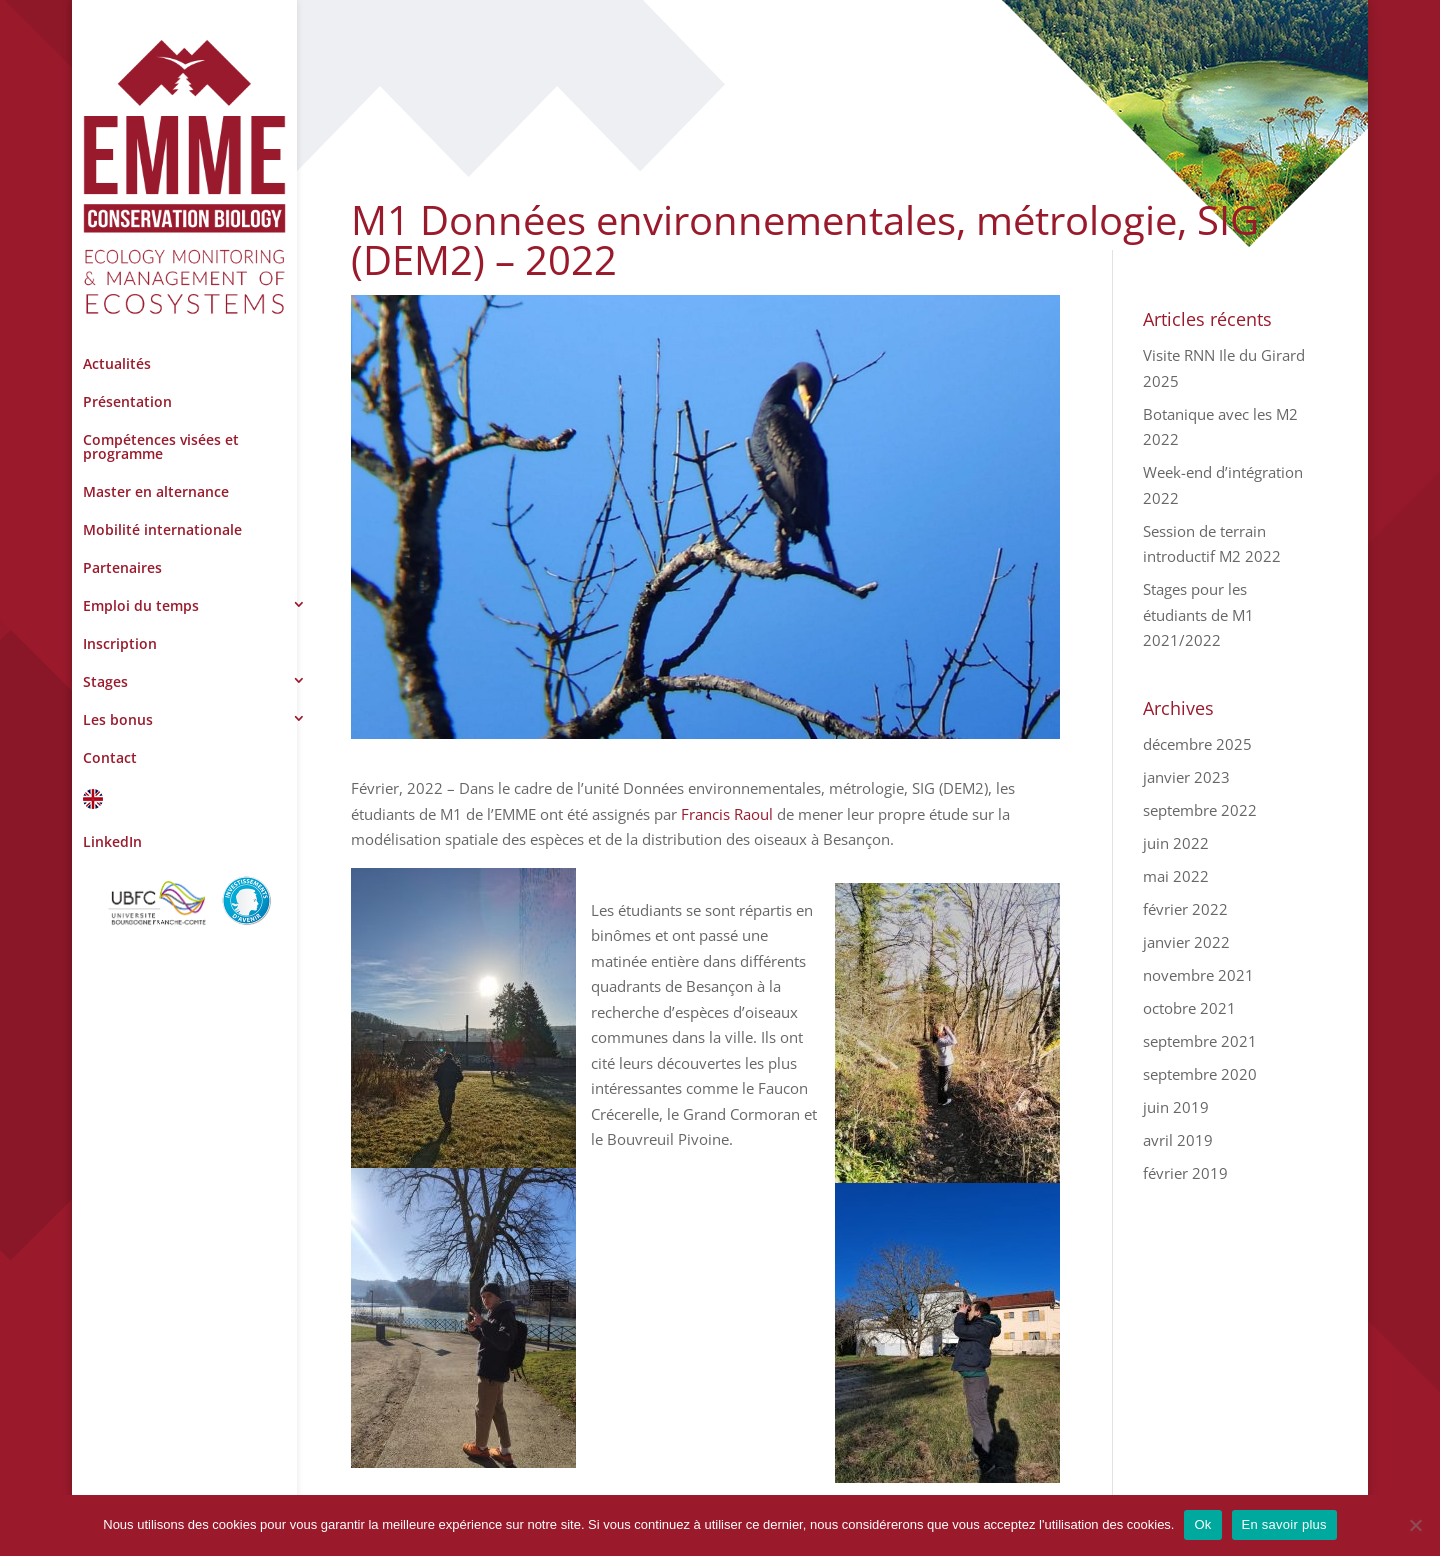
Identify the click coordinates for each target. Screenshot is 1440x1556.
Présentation (127, 401)
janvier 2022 (1186, 942)
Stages (105, 681)
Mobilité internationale (162, 529)
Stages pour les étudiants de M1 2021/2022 (1198, 614)
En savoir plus (1284, 1524)
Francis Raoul (727, 814)
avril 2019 (1178, 1140)
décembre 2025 (1197, 744)
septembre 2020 (1200, 1074)
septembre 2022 (1200, 810)
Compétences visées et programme (161, 446)
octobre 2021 (1189, 1008)
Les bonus (118, 719)
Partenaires (122, 567)
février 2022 (1185, 909)
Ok (1202, 1524)
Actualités (117, 363)
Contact (110, 757)
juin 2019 (1176, 1107)
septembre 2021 (1200, 1041)
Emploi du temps (141, 605)
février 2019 (1185, 1173)
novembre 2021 (1198, 975)
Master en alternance (156, 491)
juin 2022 (1176, 843)
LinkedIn (112, 841)
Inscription (120, 643)
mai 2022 (1176, 876)
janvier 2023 (1186, 777)
